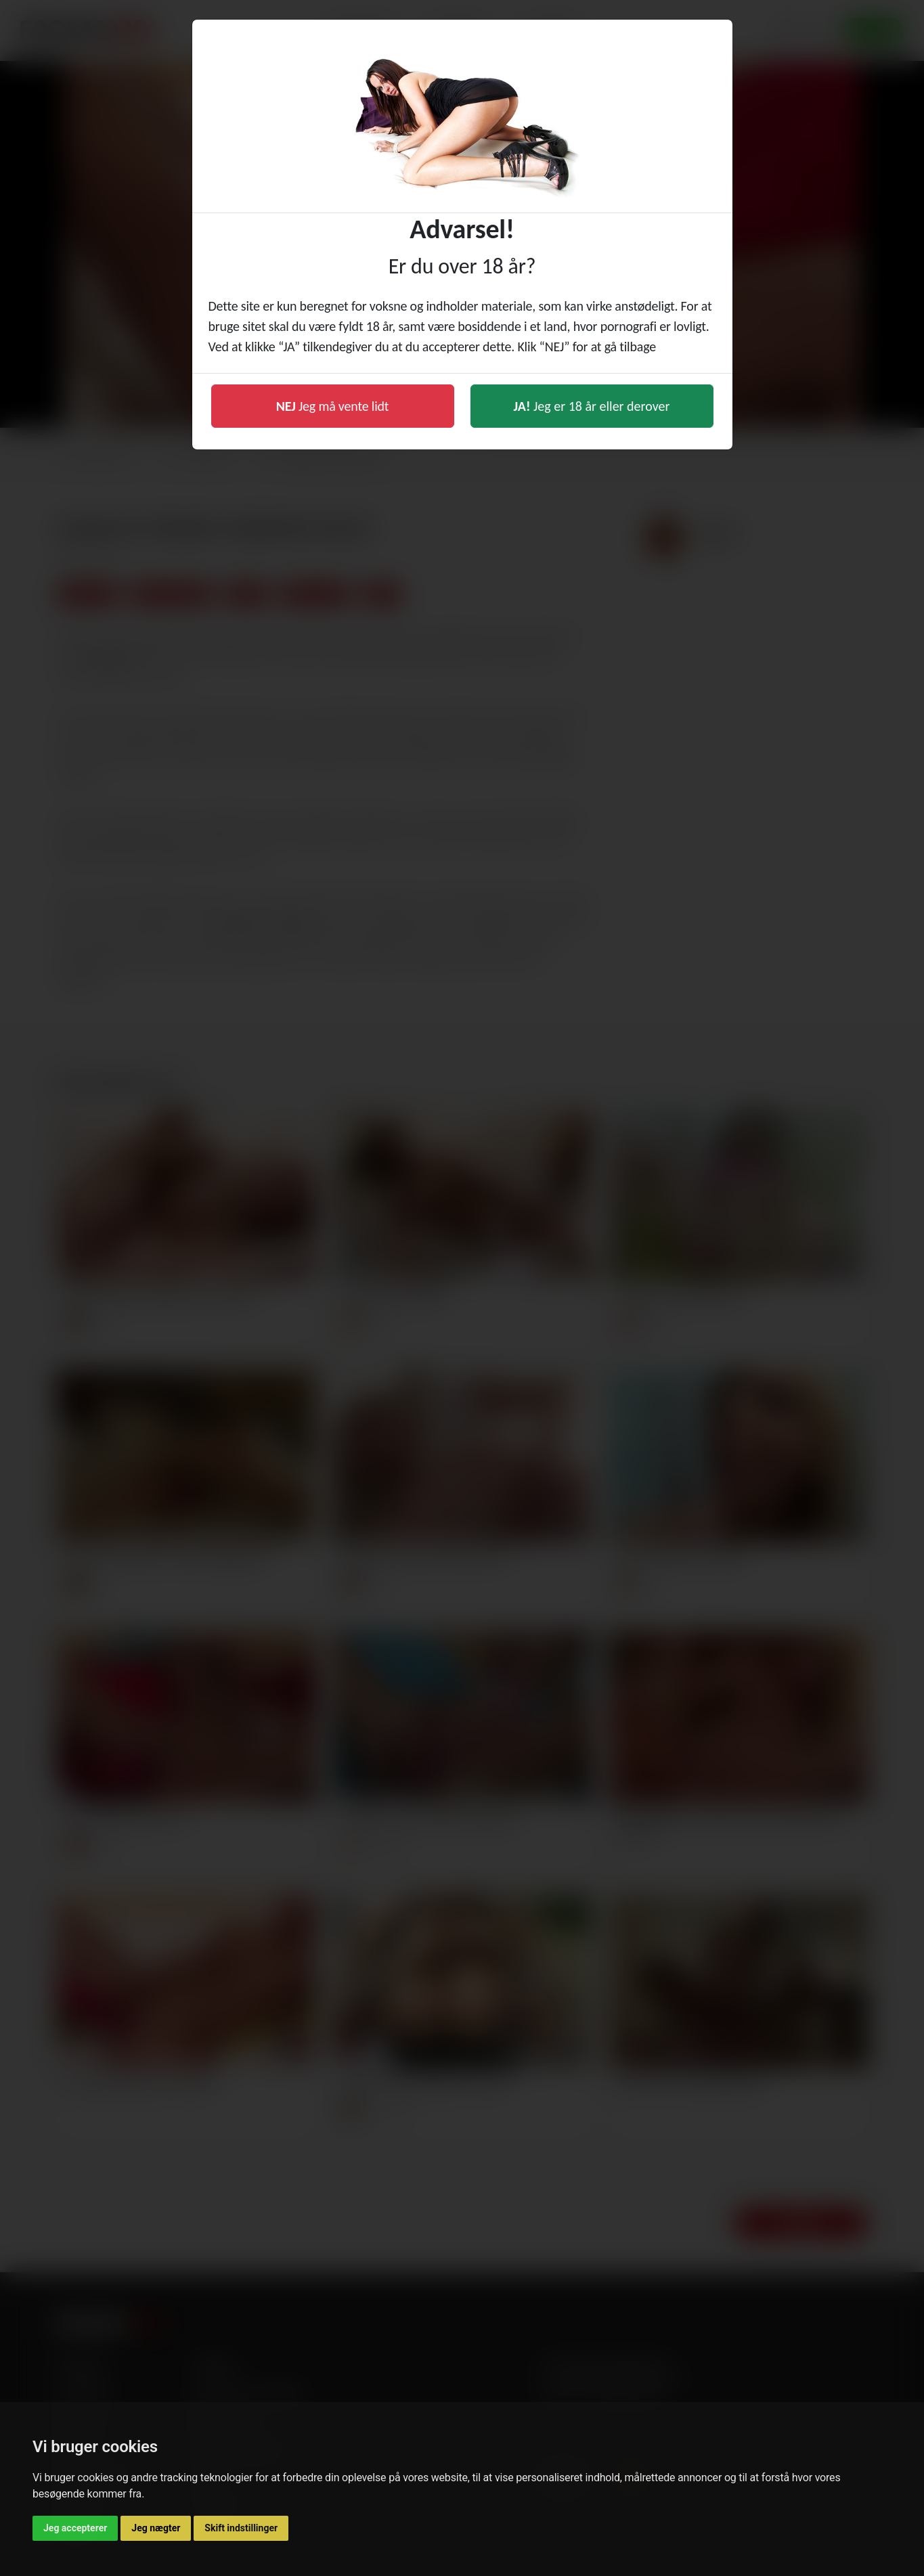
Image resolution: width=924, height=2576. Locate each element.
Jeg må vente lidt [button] (332, 406)
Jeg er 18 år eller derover (592, 406)
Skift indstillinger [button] (241, 2528)
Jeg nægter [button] (155, 2528)
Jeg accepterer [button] (75, 2528)
